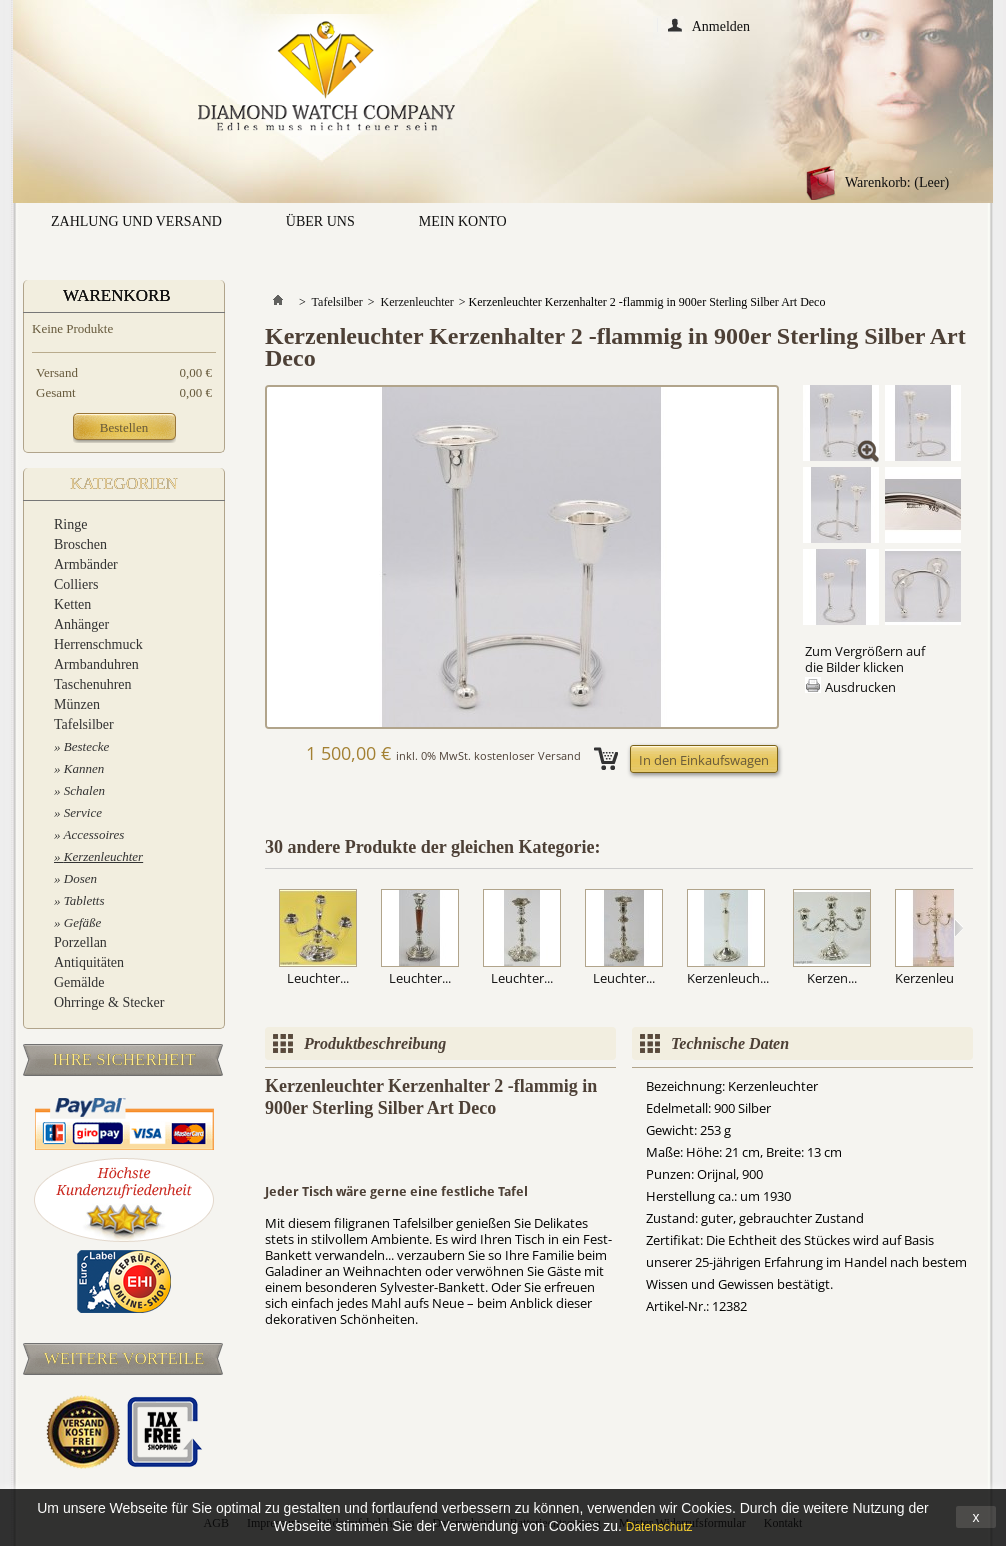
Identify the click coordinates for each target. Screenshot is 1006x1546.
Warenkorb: (897, 182)
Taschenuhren (93, 684)
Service (83, 812)
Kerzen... (832, 978)
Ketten (72, 604)
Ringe (70, 524)
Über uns (320, 221)
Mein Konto (463, 221)
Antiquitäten (89, 962)
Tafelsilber (84, 724)
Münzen (77, 704)
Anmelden (721, 25)
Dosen (80, 878)
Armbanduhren (96, 664)
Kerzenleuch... (728, 978)
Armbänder (86, 564)
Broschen (80, 544)
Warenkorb (117, 295)
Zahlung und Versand (136, 221)
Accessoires (94, 834)
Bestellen (124, 427)
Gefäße (83, 922)
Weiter (958, 928)
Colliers (76, 584)
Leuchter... (318, 978)
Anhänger (81, 624)
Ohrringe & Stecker (109, 1002)
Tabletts (84, 900)
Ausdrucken (860, 687)
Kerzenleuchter (103, 856)
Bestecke (86, 746)
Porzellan (80, 942)
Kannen (84, 768)
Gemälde (79, 982)
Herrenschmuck (98, 644)
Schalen (84, 790)
